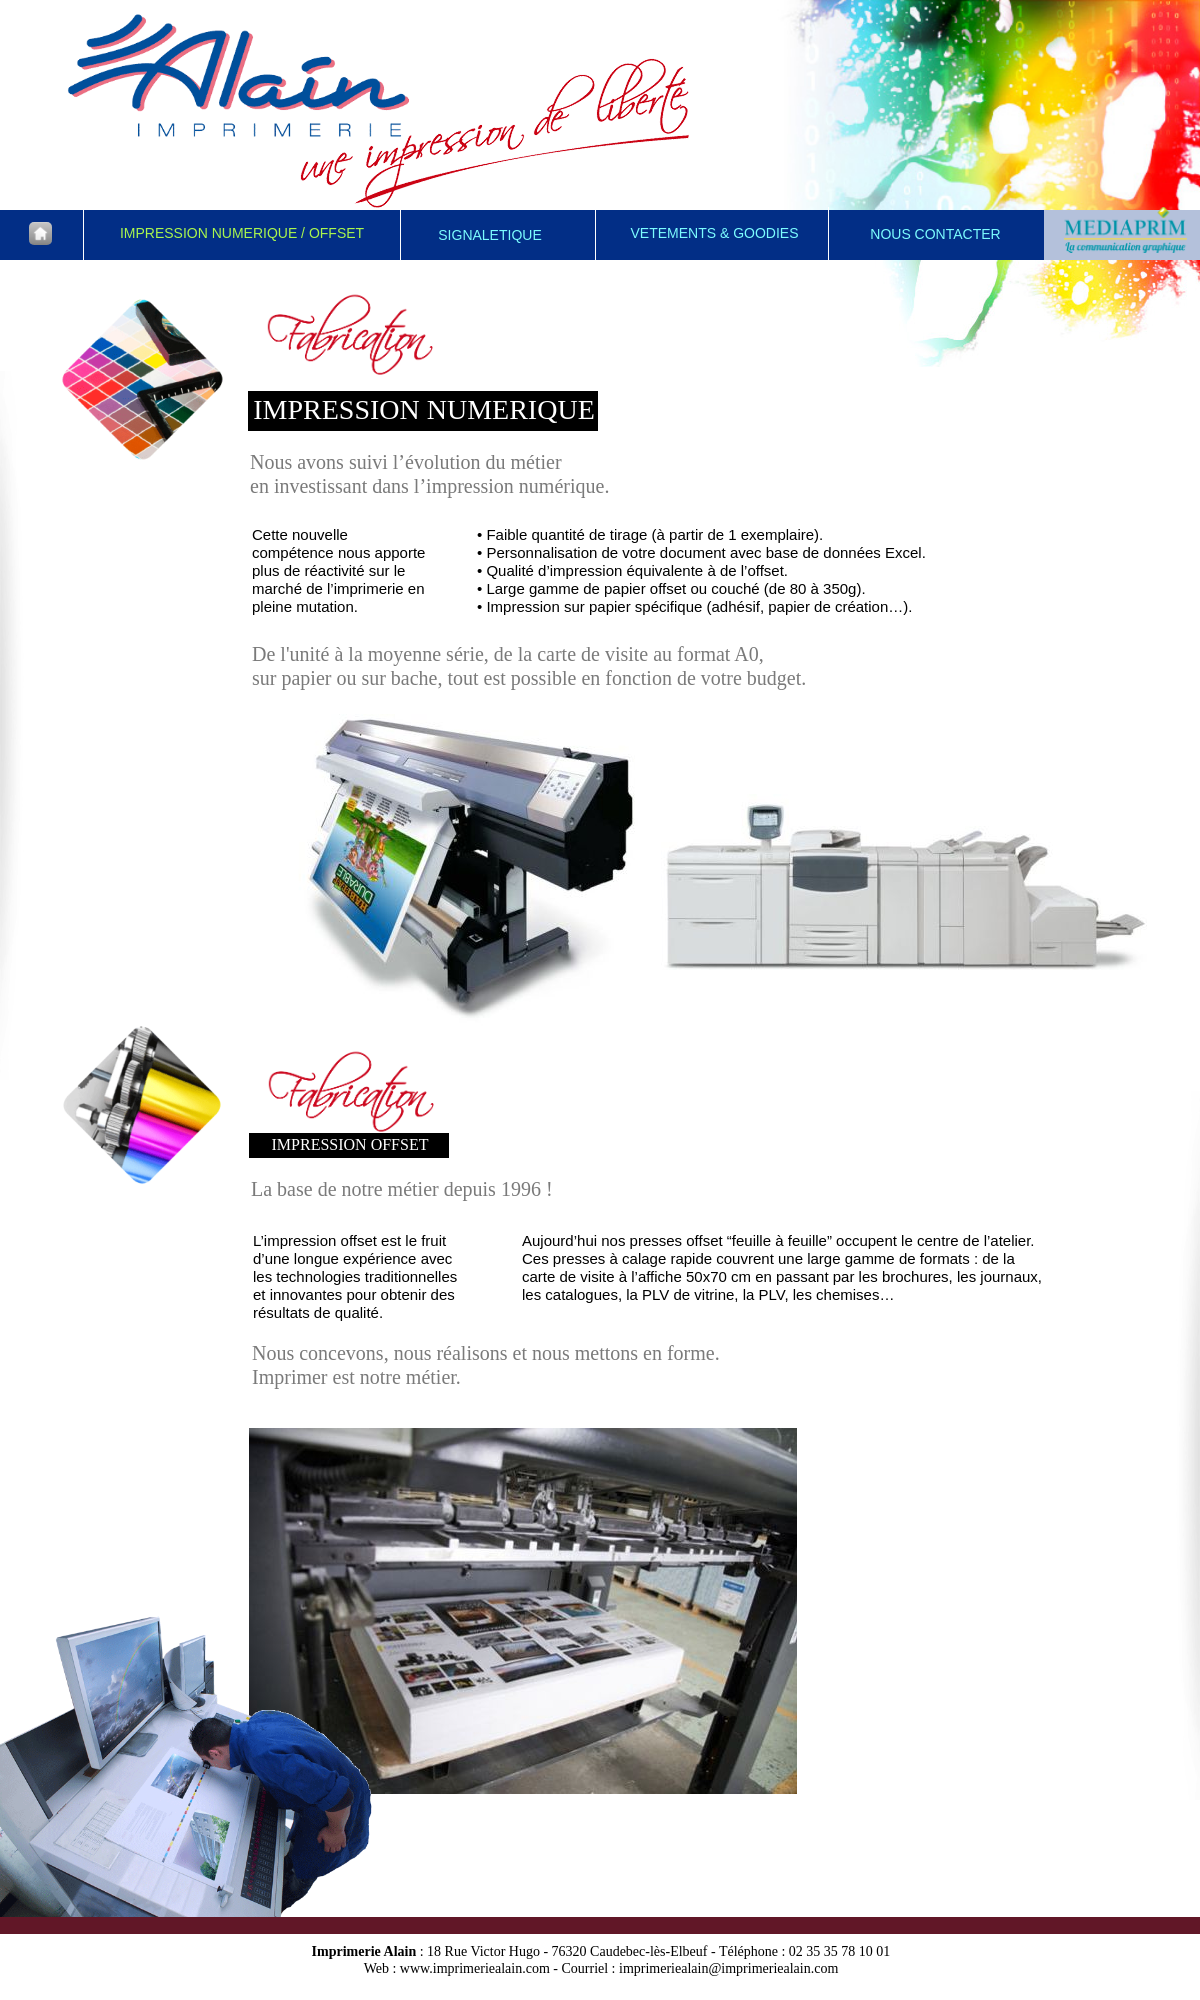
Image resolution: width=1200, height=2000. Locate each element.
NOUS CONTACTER (935, 234)
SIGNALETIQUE (489, 235)
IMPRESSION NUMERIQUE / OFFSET (242, 233)
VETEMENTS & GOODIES (714, 233)
